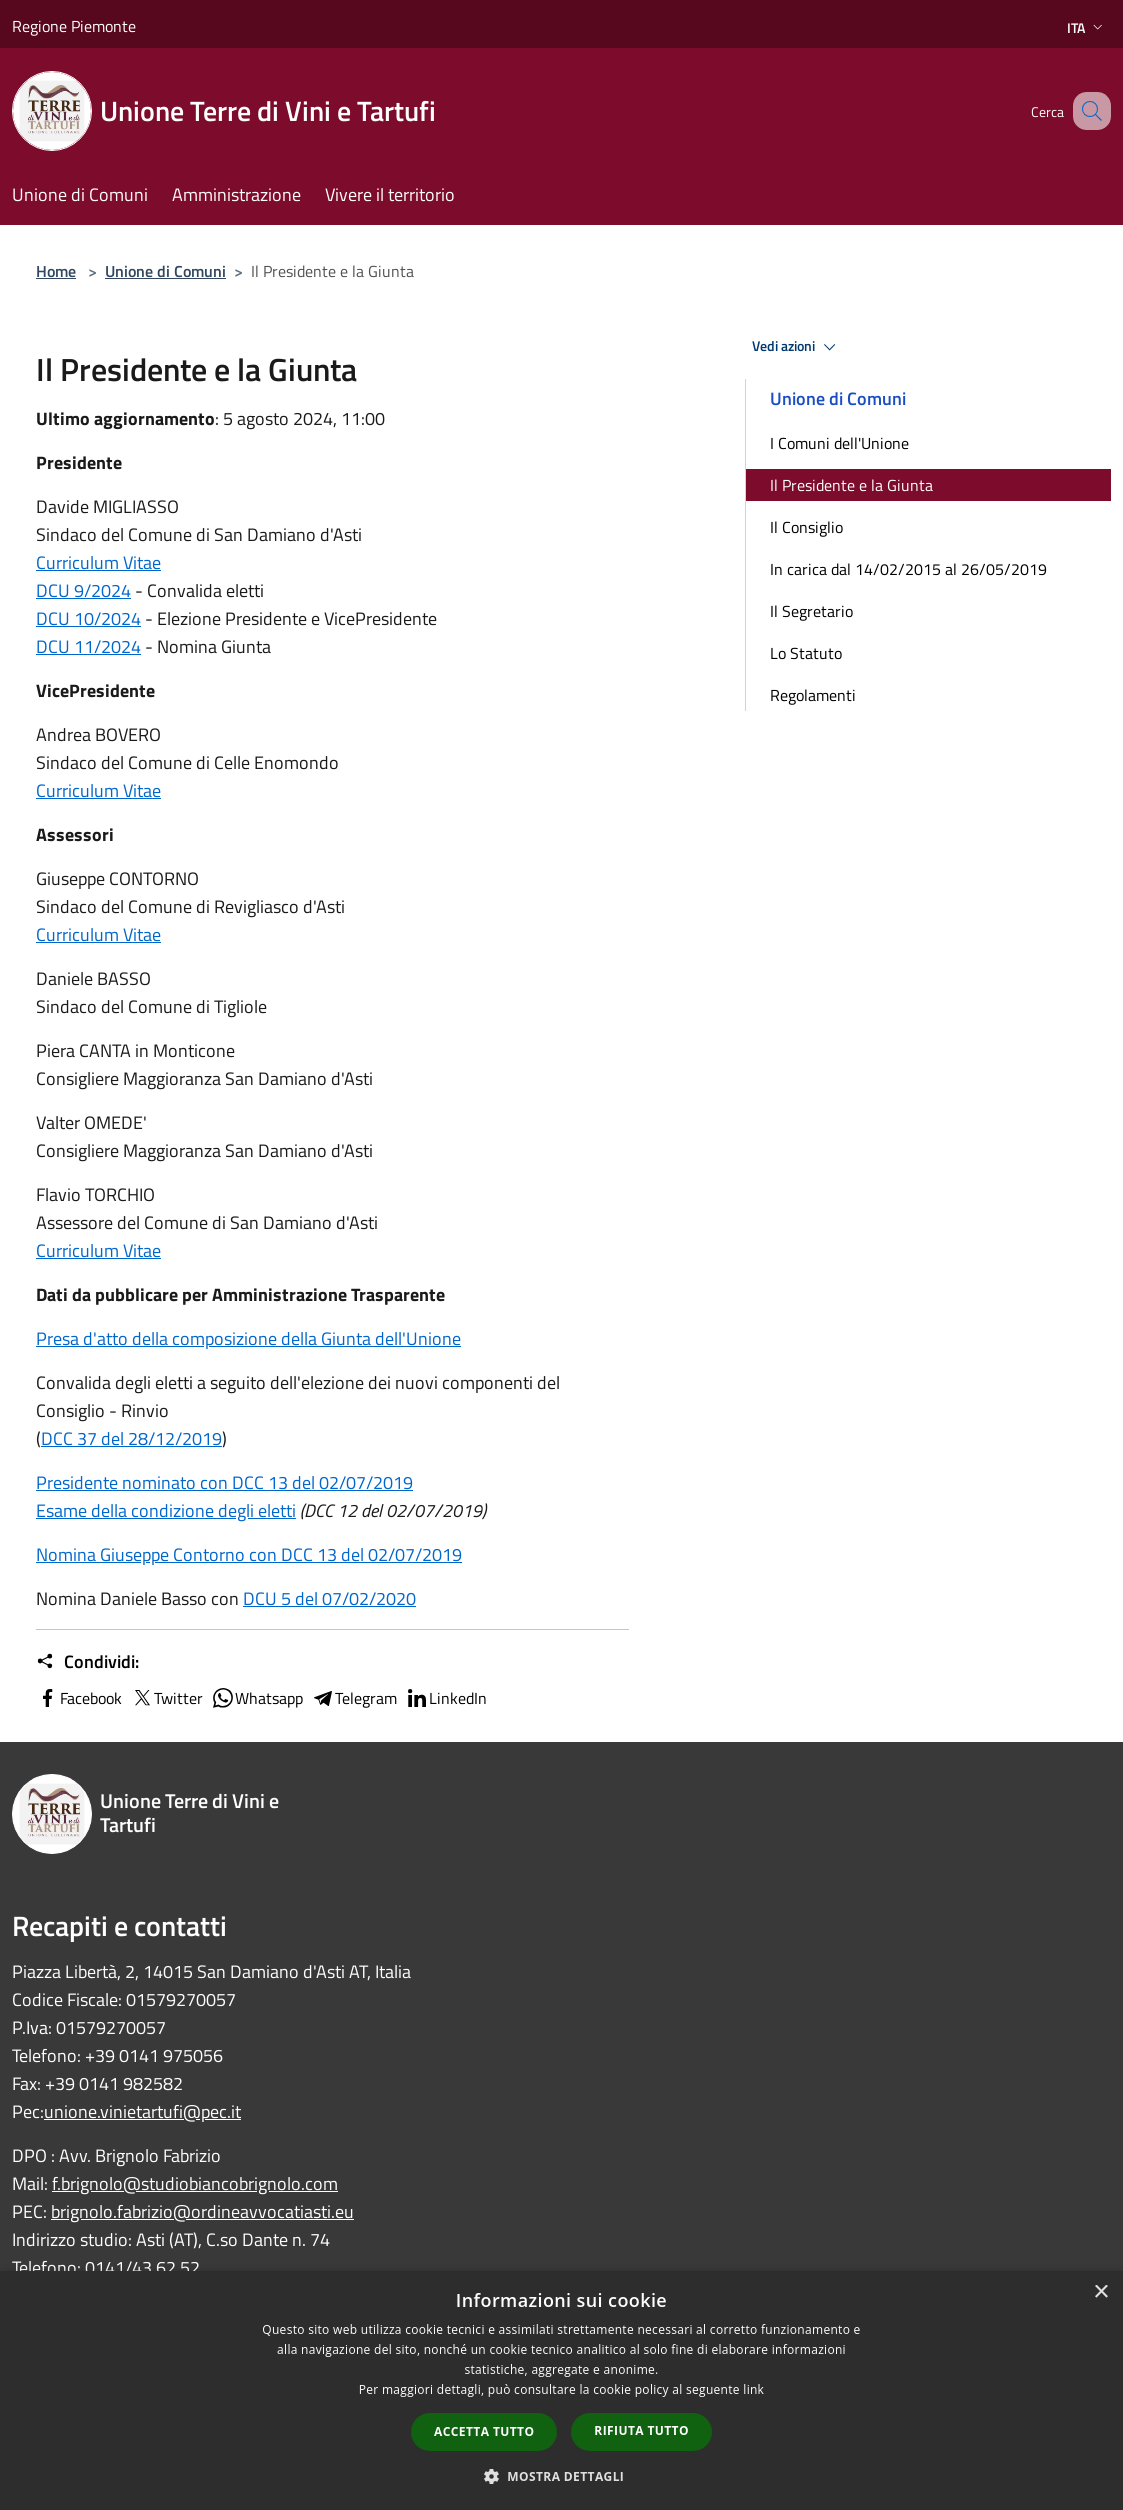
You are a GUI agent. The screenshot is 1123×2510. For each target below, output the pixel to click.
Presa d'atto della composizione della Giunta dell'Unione (248, 1338)
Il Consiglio (806, 527)
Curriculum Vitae (98, 562)
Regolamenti (813, 695)
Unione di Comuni (165, 271)
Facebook (79, 1698)
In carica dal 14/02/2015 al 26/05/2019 (908, 569)
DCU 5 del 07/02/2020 (329, 1598)
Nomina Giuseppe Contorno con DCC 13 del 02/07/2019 (249, 1554)
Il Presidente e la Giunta (851, 485)
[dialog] (561, 2390)
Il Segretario (811, 611)
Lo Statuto (806, 653)
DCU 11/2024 (88, 646)
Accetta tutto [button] (484, 2431)
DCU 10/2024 (88, 618)
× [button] (1100, 2292)
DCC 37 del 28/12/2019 (131, 1438)
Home (56, 271)
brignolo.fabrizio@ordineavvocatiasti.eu (202, 2211)
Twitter (166, 1698)
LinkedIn (446, 1698)
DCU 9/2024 (83, 590)
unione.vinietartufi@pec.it (142, 2111)
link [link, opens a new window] (753, 2389)
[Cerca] (1087, 111)
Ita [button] (1087, 27)
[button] (562, 2476)
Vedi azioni (797, 347)
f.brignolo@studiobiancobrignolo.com (195, 2183)
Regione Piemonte (74, 26)
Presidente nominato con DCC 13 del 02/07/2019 (224, 1482)
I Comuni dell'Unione (839, 443)
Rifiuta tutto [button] (641, 2430)
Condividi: (87, 1662)
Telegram (354, 1698)
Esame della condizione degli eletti (166, 1510)
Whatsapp (257, 1698)
